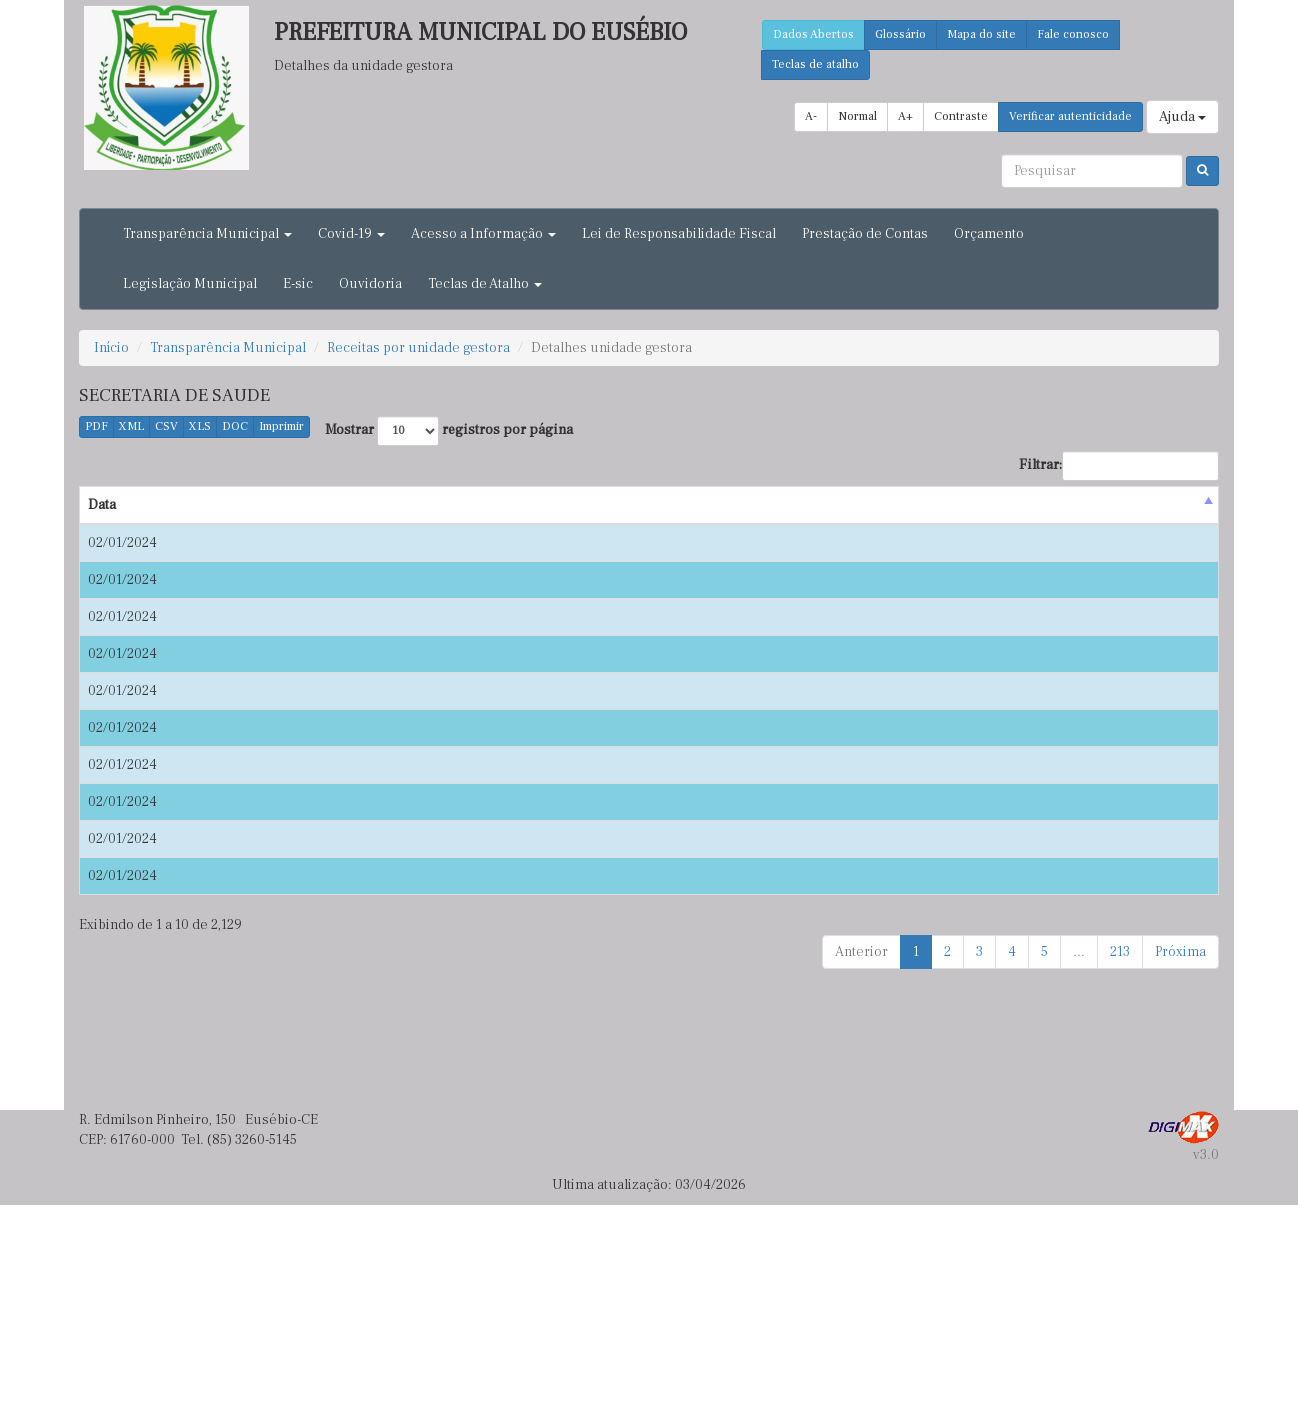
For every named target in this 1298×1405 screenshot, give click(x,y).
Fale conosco (1073, 34)
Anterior (861, 1152)
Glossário (900, 34)
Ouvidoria (370, 284)
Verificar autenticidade (1070, 116)
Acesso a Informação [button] (483, 234)
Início (111, 348)
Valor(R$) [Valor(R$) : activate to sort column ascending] (1168, 505)
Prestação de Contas (865, 234)
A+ (905, 116)
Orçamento (989, 234)
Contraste (961, 116)
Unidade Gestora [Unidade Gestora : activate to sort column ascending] (948, 505)
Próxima (1180, 1152)
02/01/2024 (122, 543)
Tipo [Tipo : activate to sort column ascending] (1033, 505)
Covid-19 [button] (351, 234)
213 (1120, 1152)
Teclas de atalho (815, 64)
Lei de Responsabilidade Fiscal (679, 234)
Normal (857, 116)
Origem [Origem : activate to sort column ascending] (201, 505)
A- (811, 116)
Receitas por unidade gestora (418, 348)
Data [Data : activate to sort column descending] (102, 505)
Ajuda (1182, 117)
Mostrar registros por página (449, 431)
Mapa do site (981, 34)
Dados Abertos (813, 34)
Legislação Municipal (190, 284)
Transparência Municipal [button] (207, 234)
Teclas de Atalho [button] (485, 284)
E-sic (298, 284)
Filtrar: (1119, 466)
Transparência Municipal (228, 348)
